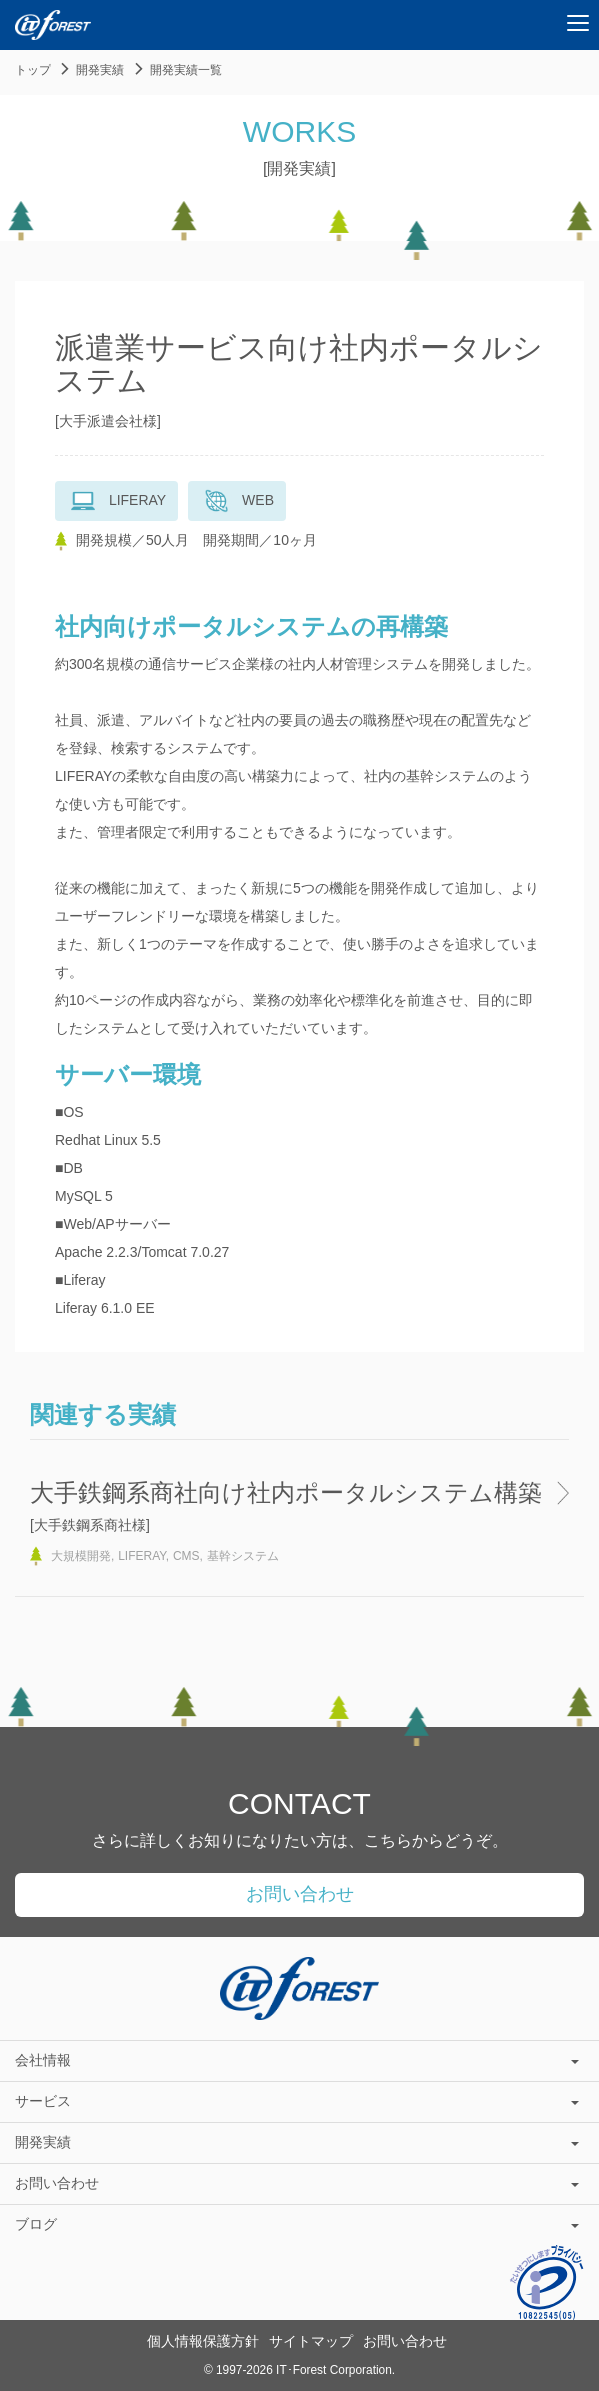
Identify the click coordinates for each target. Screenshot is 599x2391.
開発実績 (100, 70)
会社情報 (297, 2060)
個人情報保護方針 (203, 2341)
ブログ (297, 2224)
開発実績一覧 (186, 70)
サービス (297, 2101)
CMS (186, 1556)
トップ (33, 70)
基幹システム (243, 1556)
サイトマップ (311, 2341)
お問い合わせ (300, 1894)
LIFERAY (142, 1556)
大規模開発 (81, 1556)
